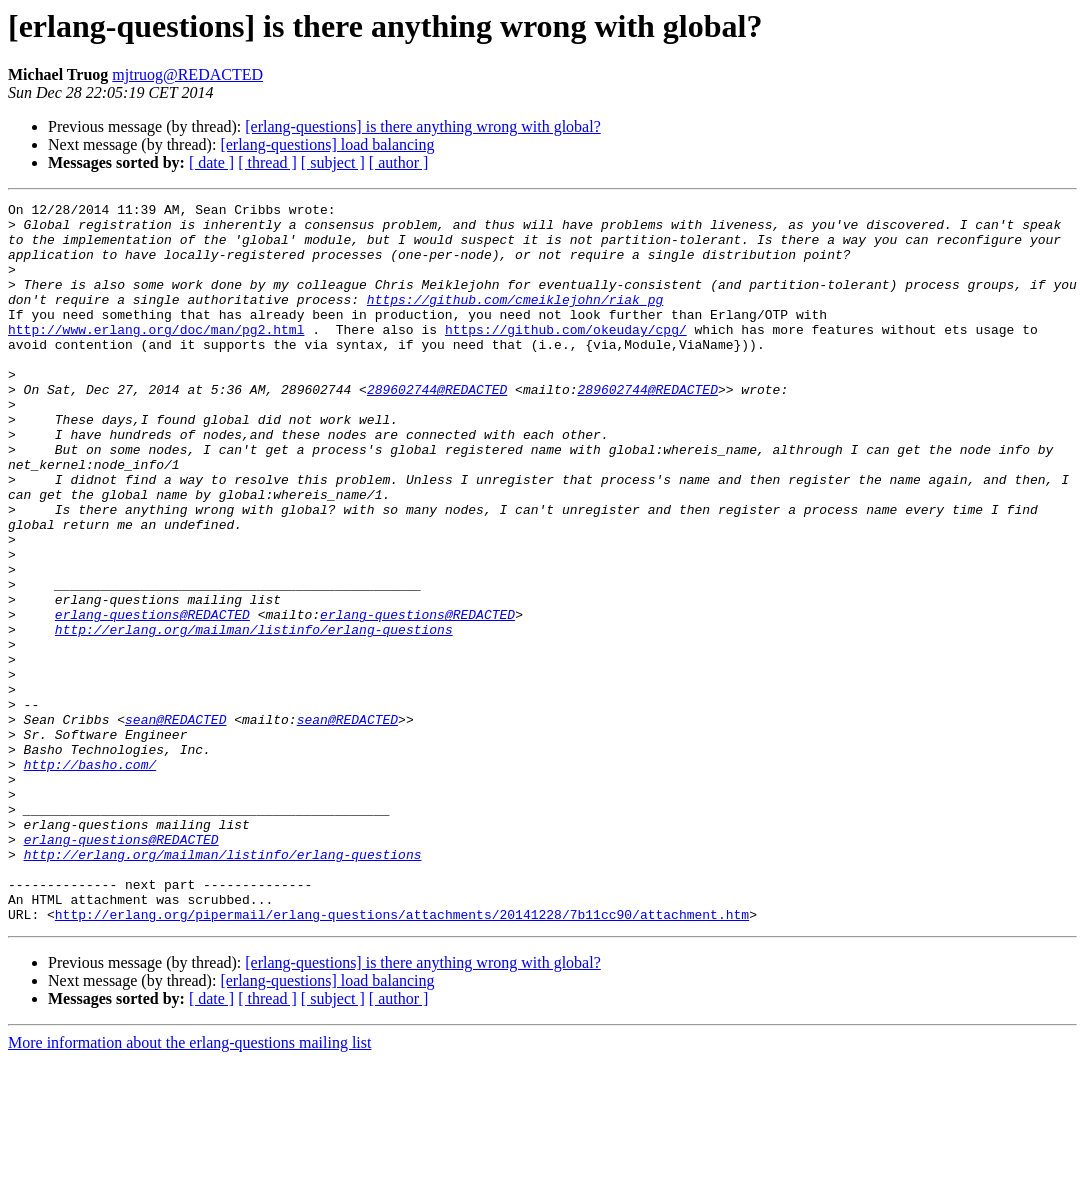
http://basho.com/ (90, 878)
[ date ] (211, 162)
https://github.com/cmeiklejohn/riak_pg (515, 320)
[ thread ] (267, 162)
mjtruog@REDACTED (187, 74)
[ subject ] (333, 162)
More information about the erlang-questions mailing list (189, 1186)
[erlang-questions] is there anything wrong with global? (422, 126)
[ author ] (399, 162)
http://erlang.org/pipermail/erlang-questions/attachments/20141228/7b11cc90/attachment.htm (402, 1058)
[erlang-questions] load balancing (327, 144)
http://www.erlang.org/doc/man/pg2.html (156, 356)
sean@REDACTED (175, 824)
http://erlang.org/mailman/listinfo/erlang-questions (254, 716)
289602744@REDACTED (437, 428)
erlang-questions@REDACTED (152, 698)
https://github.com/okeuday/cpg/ (566, 356)
